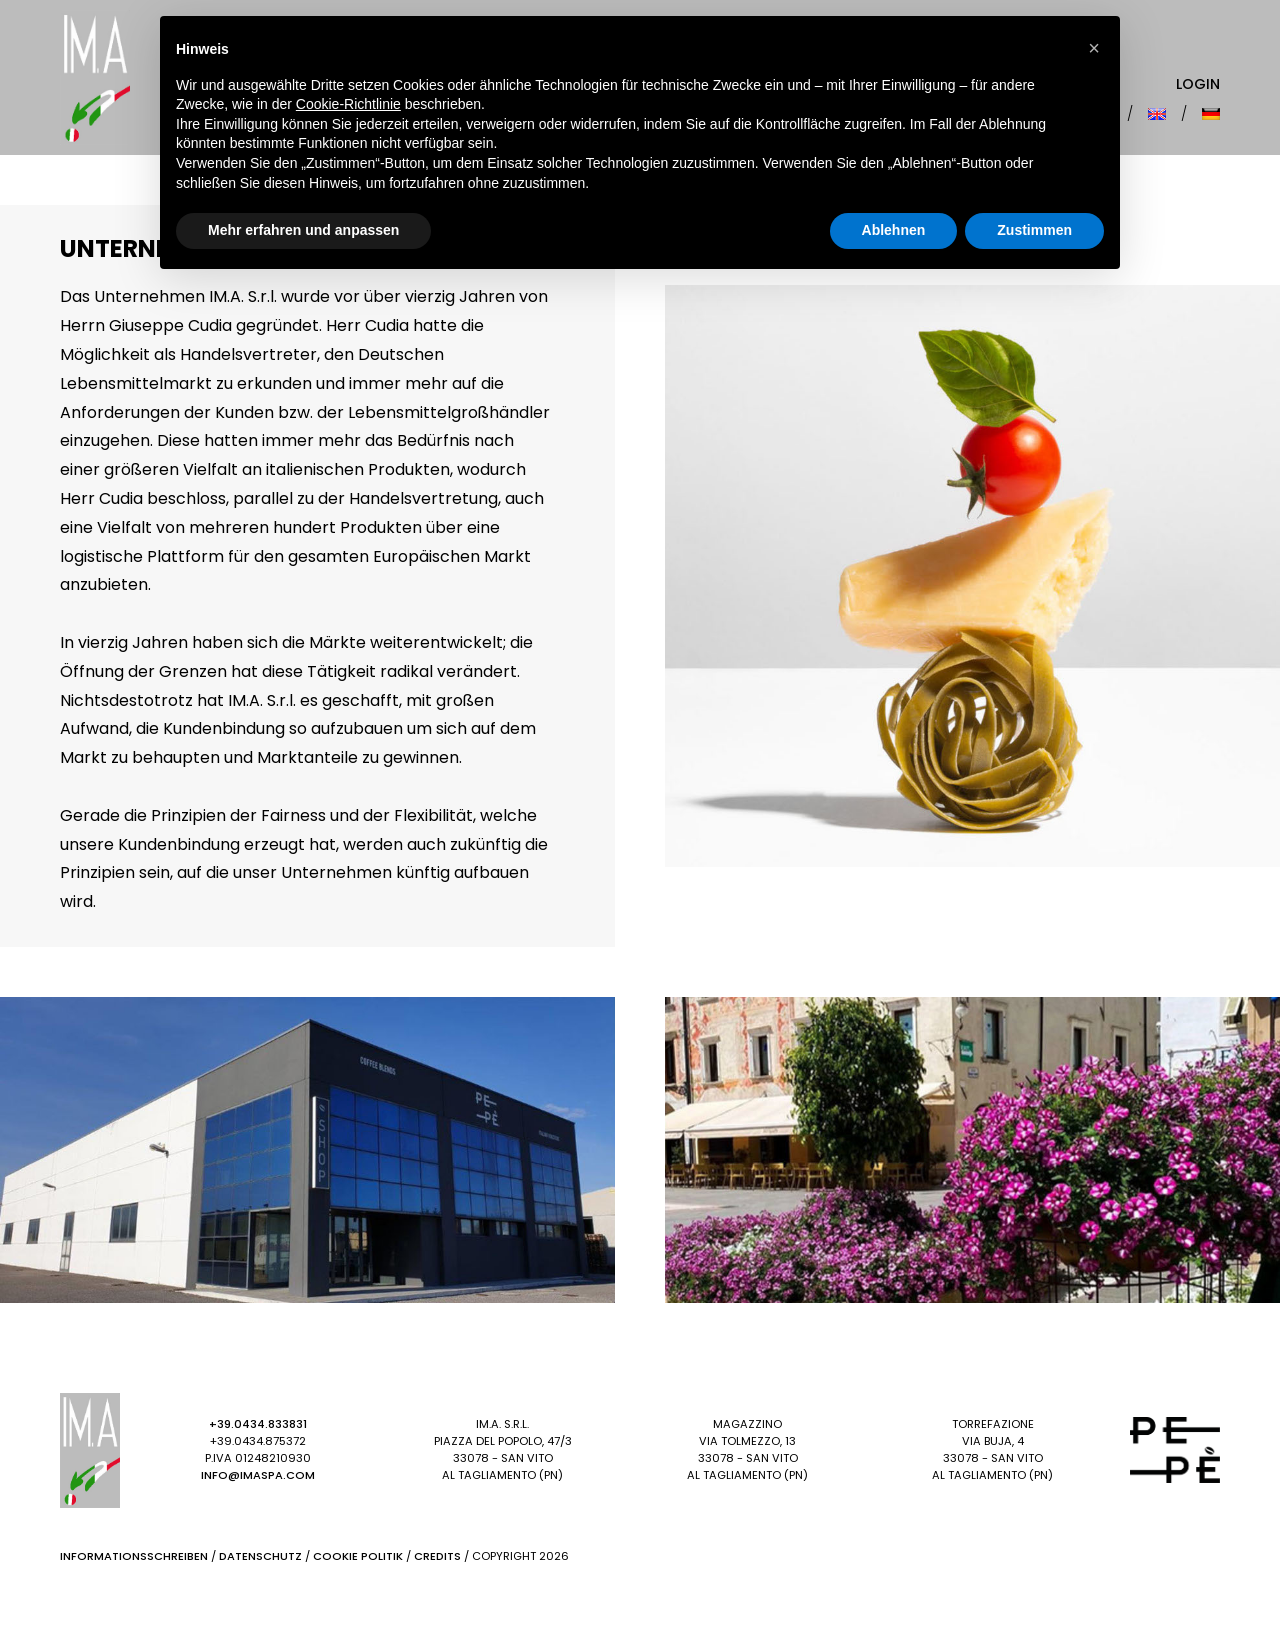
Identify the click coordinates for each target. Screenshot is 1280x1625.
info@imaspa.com (258, 1475)
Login (1198, 84)
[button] (1094, 48)
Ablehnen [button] (894, 230)
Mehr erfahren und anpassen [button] (303, 230)
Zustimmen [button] (1034, 230)
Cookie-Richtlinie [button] (348, 104)
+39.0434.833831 (258, 1424)
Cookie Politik (358, 1556)
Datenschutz (260, 1556)
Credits (437, 1556)
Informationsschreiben (134, 1556)
